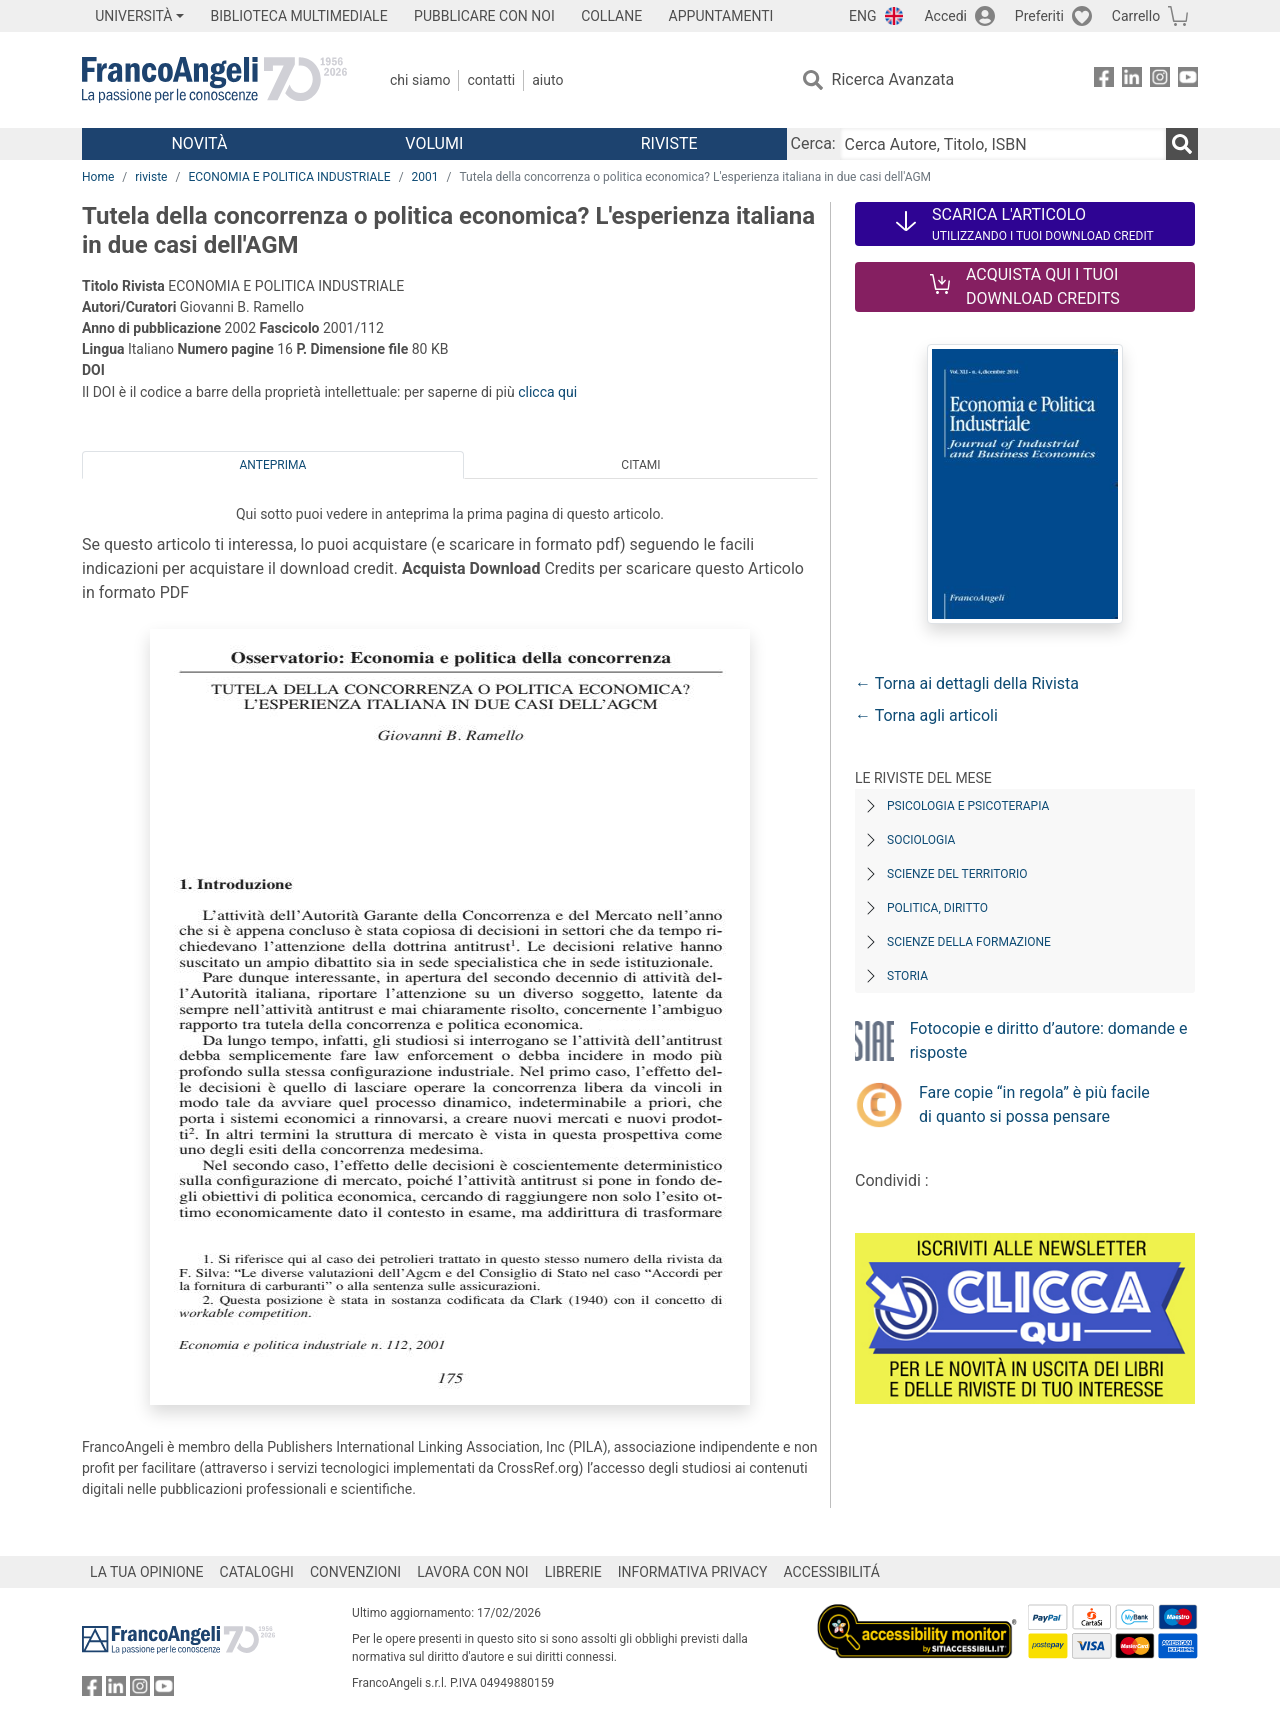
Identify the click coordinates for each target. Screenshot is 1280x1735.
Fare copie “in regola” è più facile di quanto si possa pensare (1034, 1104)
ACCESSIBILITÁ (832, 1572)
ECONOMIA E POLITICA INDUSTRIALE (289, 177)
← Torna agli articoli (926, 715)
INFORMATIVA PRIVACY (693, 1572)
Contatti (491, 80)
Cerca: (813, 143)
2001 (425, 177)
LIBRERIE (573, 1572)
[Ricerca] (1182, 144)
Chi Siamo (420, 80)
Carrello (1136, 16)
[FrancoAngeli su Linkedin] (1132, 80)
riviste (151, 177)
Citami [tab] (640, 465)
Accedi (945, 16)
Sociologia (921, 840)
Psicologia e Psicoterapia (968, 806)
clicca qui (547, 392)
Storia (907, 976)
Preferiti (1039, 16)
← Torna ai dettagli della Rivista (967, 683)
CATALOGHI (257, 1572)
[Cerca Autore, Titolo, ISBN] (1003, 144)
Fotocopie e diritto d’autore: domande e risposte (1049, 1040)
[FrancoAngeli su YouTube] (1188, 80)
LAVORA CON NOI (473, 1572)
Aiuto (547, 80)
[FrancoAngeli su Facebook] (1104, 80)
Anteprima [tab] (273, 465)
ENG (862, 16)
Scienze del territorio (957, 874)
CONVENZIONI (355, 1572)
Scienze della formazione (969, 942)
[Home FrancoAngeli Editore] (214, 80)
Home (98, 177)
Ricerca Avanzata (893, 79)
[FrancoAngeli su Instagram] (1160, 80)
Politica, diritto (937, 908)
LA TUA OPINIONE (147, 1572)
